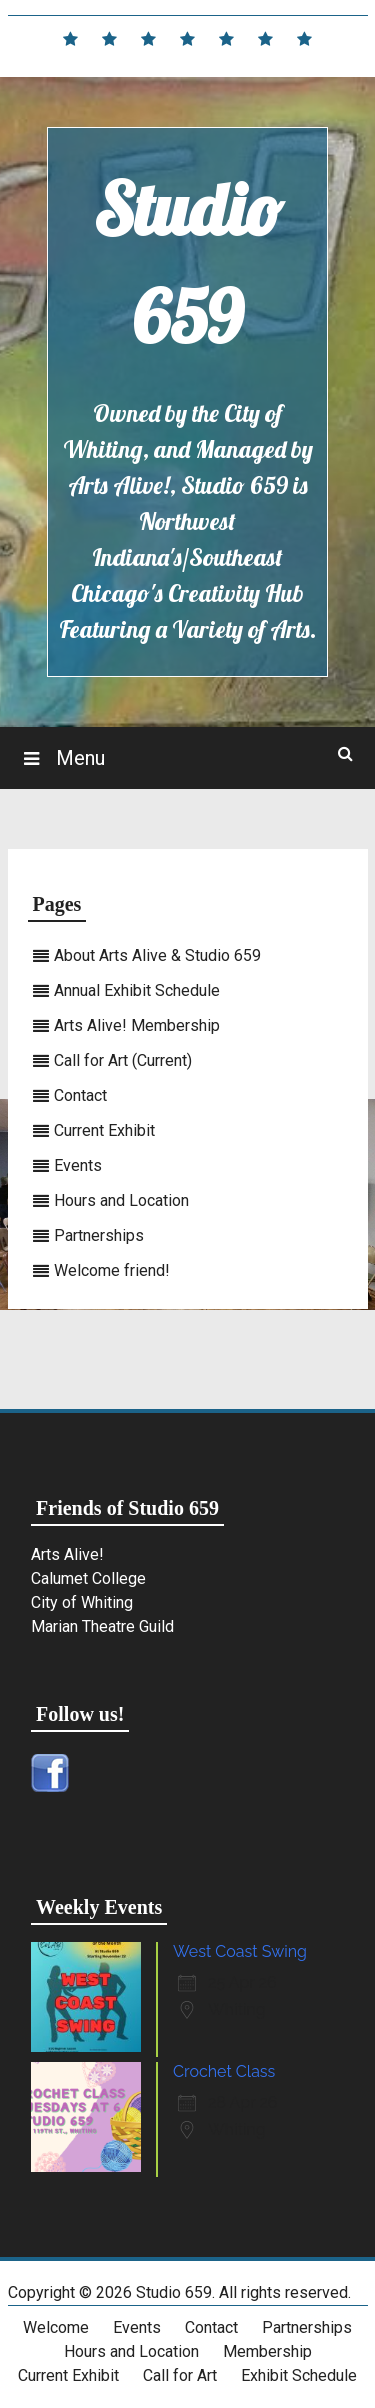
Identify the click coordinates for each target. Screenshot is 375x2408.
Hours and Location (121, 1200)
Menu (78, 758)
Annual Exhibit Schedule (137, 990)
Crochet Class (224, 2071)
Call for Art (180, 2375)
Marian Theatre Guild (102, 1626)
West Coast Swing (240, 1951)
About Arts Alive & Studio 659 (157, 955)
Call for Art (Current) (123, 1060)
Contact (80, 1095)
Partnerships (99, 1235)
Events (78, 1165)
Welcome (56, 2327)
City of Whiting (82, 1602)
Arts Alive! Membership (137, 1025)
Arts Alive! (67, 1554)
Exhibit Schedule (299, 2375)
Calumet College (88, 1578)
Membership (267, 2351)
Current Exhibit (104, 1130)
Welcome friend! (112, 1270)
